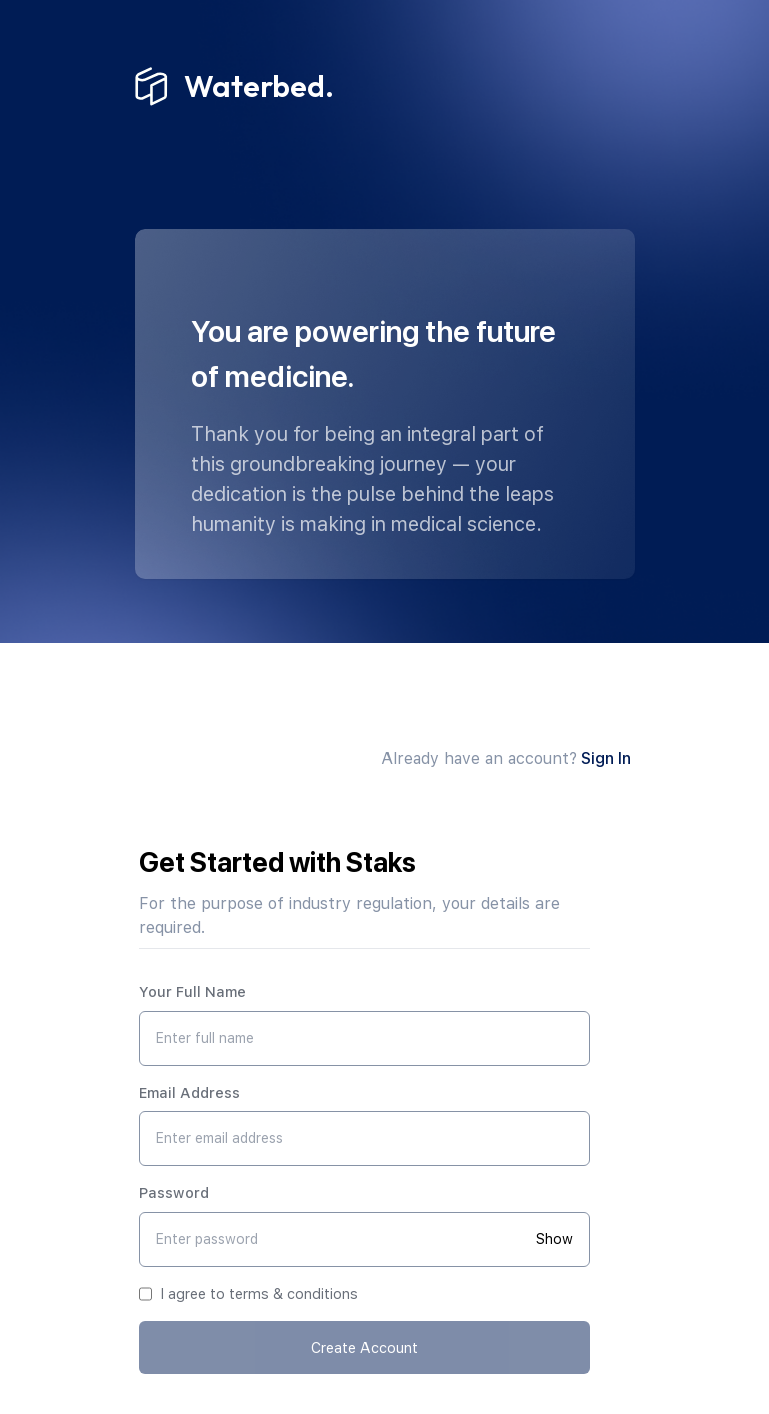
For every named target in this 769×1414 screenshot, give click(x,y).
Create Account (364, 1347)
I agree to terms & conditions (259, 1293)
